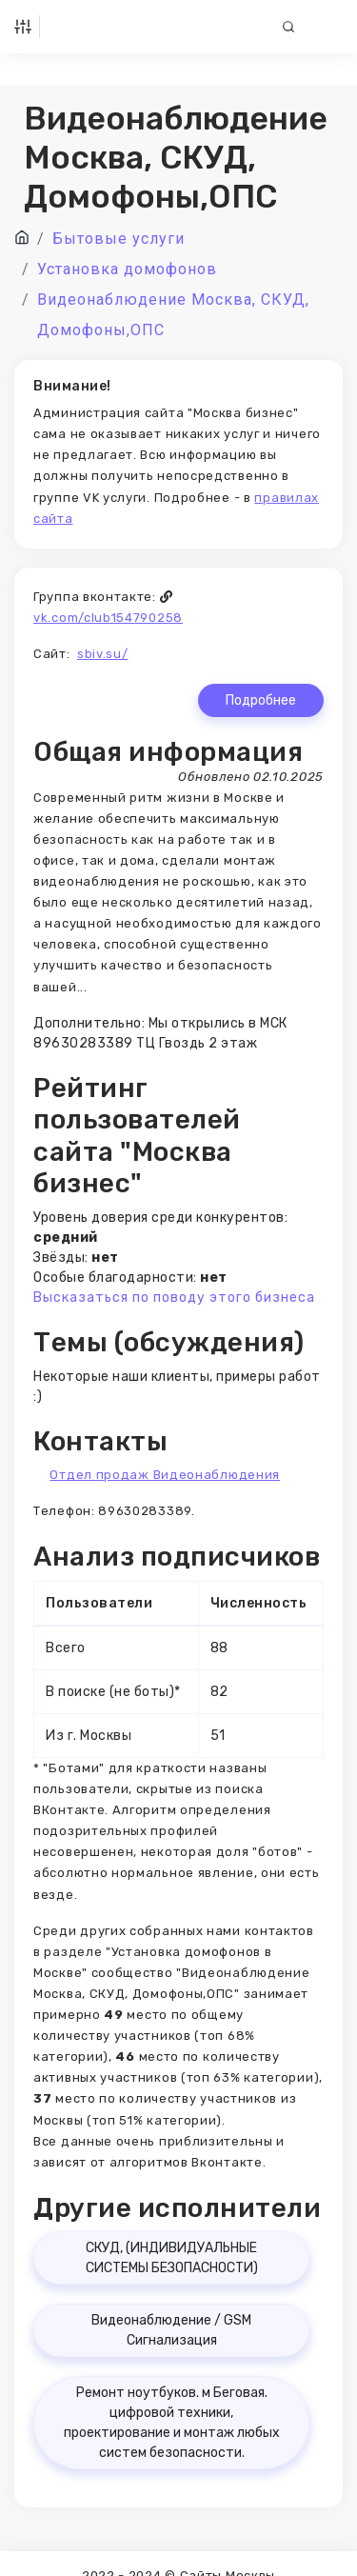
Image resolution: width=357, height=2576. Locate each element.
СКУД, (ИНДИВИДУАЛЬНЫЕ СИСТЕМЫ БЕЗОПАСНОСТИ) (172, 2258)
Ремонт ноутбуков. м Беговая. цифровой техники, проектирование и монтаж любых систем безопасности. (172, 2423)
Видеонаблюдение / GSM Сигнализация (171, 2330)
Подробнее (261, 700)
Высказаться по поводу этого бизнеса (174, 1297)
